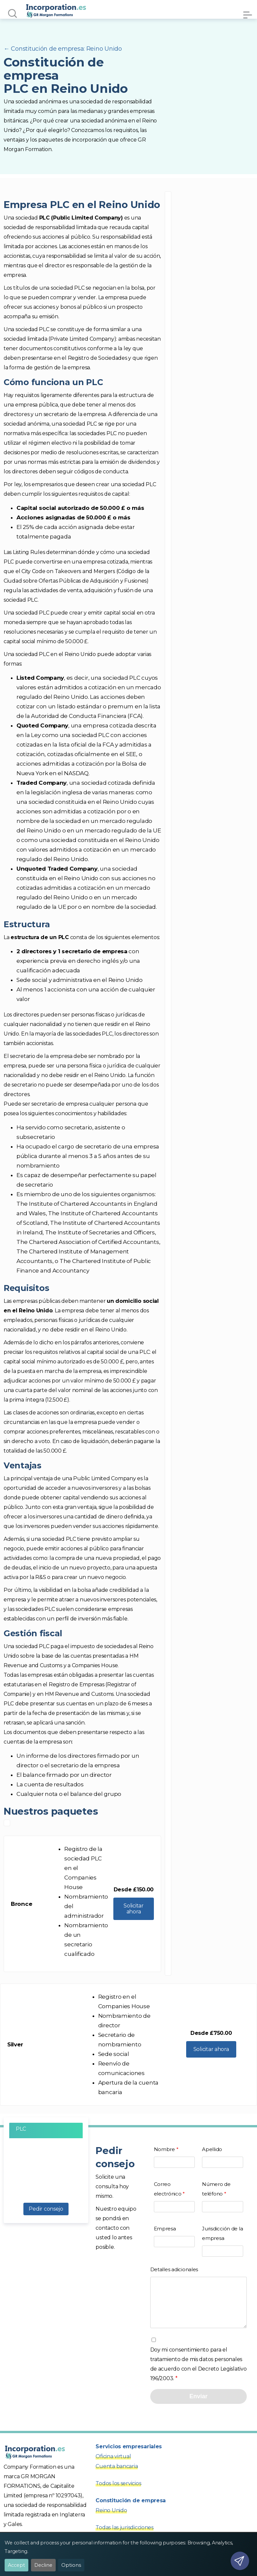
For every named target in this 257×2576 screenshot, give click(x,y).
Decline (43, 2565)
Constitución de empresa (131, 2510)
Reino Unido (111, 2520)
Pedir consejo (46, 2209)
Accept (16, 2565)
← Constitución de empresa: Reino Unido (63, 48)
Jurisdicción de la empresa (222, 2239)
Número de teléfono (222, 2195)
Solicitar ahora (134, 1909)
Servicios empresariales (129, 2456)
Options (71, 2565)
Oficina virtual (113, 2466)
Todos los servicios (118, 2493)
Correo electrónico (174, 2195)
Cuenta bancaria (117, 2476)
